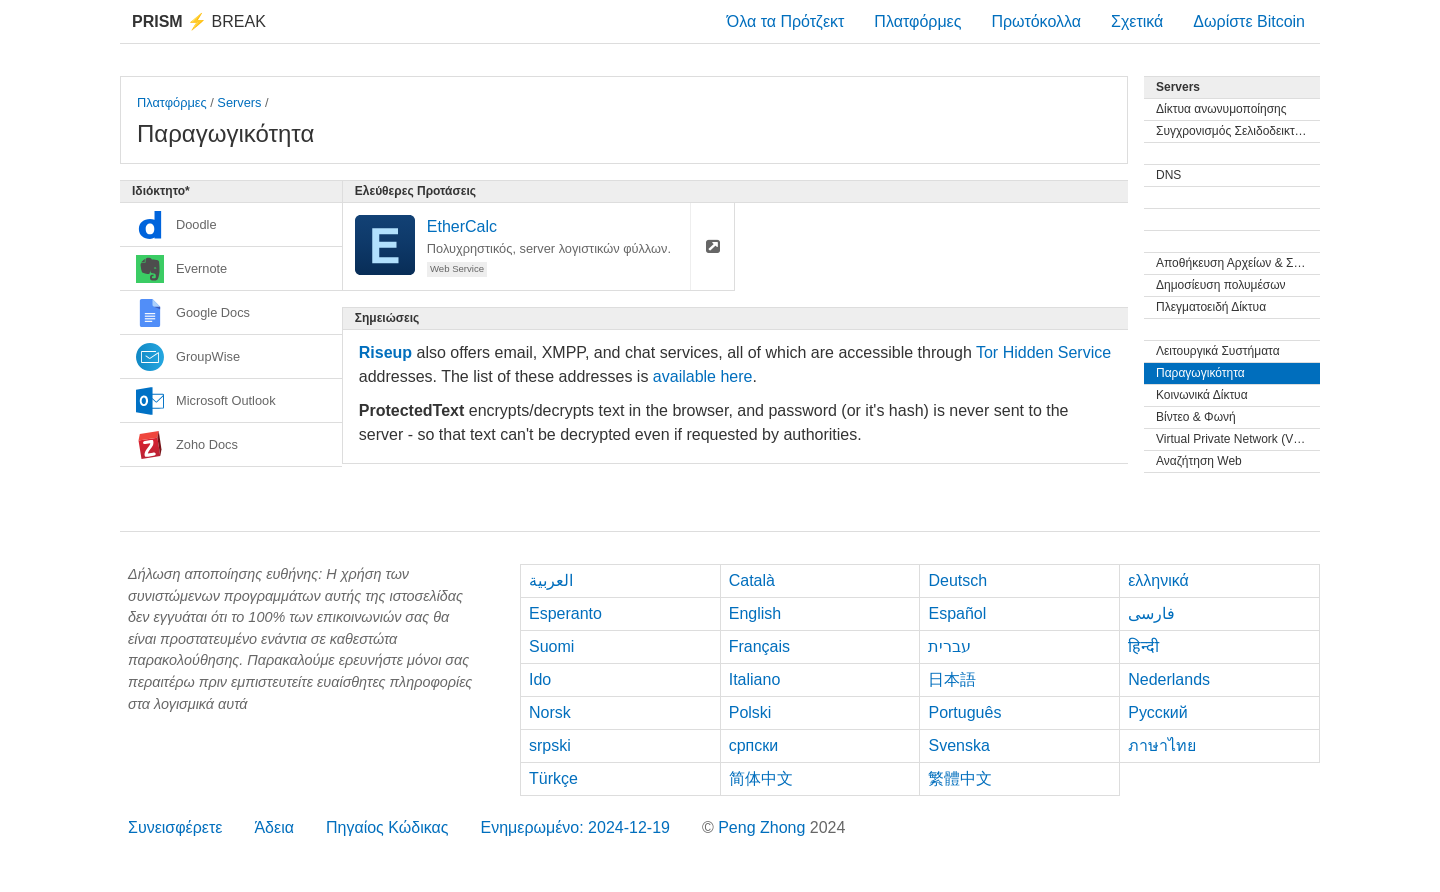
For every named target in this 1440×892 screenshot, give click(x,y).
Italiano (755, 679)
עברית (949, 646)
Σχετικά (1137, 21)
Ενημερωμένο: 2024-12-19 (575, 827)
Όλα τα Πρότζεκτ (786, 21)
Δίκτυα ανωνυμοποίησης (1221, 109)
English (755, 613)
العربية (551, 580)
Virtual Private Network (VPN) (1235, 439)
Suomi (551, 646)
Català (752, 580)
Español (957, 613)
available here (703, 376)
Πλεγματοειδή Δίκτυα (1211, 307)
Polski (750, 712)
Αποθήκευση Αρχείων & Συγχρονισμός (1238, 263)
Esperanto (565, 613)
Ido (540, 679)
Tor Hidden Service (1043, 352)
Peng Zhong (764, 827)
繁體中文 (960, 778)
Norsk (550, 712)
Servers (239, 102)
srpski (550, 745)
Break (199, 21)
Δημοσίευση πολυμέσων (1221, 285)
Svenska (958, 745)
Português (964, 712)
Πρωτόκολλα (1036, 21)
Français (759, 646)
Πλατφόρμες (917, 21)
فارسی (1151, 613)
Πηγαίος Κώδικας (387, 827)
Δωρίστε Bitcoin (1249, 21)
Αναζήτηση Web (1199, 461)
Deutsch (957, 580)
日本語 (952, 679)
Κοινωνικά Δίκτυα (1202, 395)
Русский (1157, 712)
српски (754, 745)
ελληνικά (1158, 580)
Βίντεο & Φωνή (1196, 417)
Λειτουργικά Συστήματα (1218, 351)
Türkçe (553, 778)
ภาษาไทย (1162, 745)
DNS (1168, 175)
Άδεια (274, 827)
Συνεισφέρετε (175, 827)
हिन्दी (1143, 646)
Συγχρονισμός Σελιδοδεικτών (1233, 131)
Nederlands (1169, 679)
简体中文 (761, 778)
